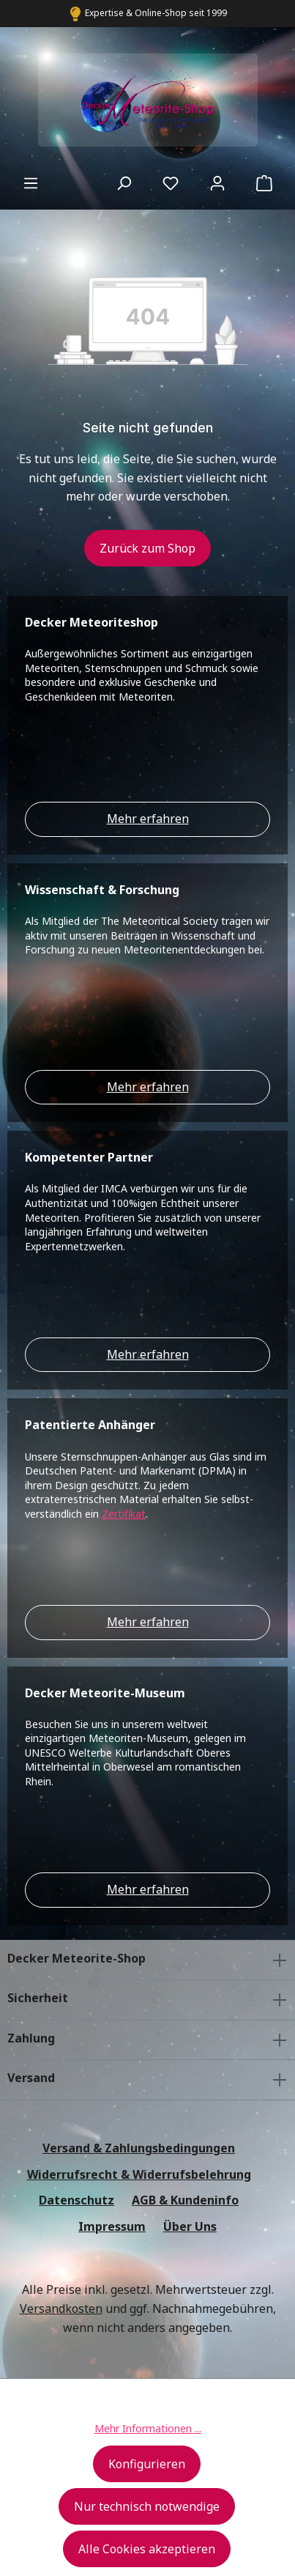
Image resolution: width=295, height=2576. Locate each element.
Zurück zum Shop (147, 548)
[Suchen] (123, 182)
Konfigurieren (146, 2464)
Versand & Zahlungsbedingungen (138, 2148)
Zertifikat (124, 1514)
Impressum (112, 2226)
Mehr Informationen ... (147, 2428)
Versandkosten (61, 2308)
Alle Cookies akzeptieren (146, 2549)
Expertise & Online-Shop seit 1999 (156, 13)
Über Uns (190, 2226)
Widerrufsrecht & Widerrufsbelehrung (139, 2174)
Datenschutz (76, 2200)
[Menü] (30, 182)
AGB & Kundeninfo (185, 2200)
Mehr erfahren (148, 819)
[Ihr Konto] (217, 182)
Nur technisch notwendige (147, 2506)
